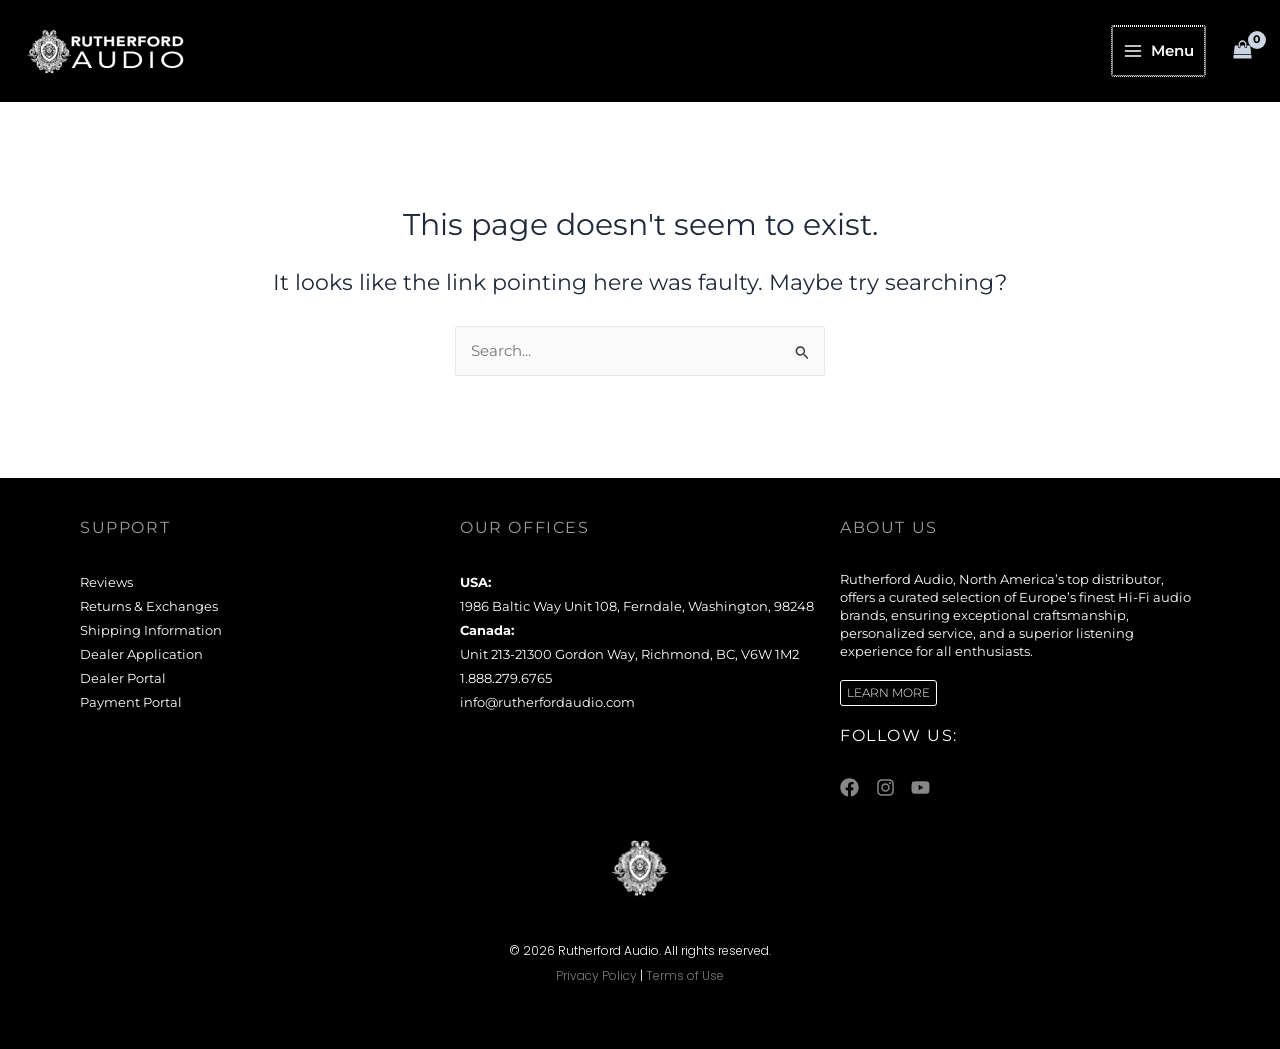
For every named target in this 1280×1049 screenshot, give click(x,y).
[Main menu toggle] (1160, 51)
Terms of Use (685, 975)
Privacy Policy (596, 975)
